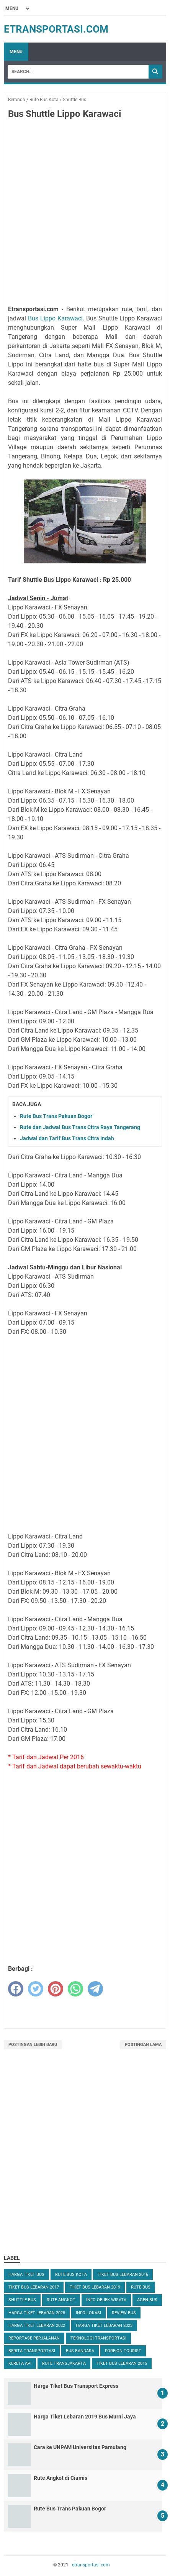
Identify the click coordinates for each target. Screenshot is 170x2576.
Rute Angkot (61, 2299)
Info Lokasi (88, 2312)
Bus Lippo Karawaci (55, 318)
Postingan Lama (143, 2044)
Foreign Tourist (123, 2350)
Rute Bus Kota (71, 2274)
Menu (16, 51)
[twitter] (35, 1988)
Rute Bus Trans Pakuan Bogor (56, 1116)
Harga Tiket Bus (26, 2274)
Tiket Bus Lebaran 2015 (121, 2363)
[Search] (78, 72)
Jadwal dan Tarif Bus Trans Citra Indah (67, 1138)
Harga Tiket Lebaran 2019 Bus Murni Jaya (85, 2416)
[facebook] (15, 1988)
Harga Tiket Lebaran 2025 (36, 2312)
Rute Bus (140, 2287)
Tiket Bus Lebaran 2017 (33, 2287)
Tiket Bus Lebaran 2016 (123, 2274)
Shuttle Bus (22, 2299)
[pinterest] (55, 1988)
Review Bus (124, 2312)
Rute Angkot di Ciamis (60, 2478)
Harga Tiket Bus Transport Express (76, 2386)
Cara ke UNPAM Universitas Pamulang (80, 2447)
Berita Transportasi (31, 2350)
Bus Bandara (80, 2350)
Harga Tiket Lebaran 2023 (104, 2325)
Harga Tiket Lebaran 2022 (36, 2325)
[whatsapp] (75, 1988)
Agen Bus (147, 2299)
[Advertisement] (85, 213)
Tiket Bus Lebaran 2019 (95, 2287)
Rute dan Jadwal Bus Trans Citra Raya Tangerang (80, 1127)
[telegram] (95, 1988)
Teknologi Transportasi (98, 2338)
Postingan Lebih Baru (32, 2044)
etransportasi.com (56, 29)
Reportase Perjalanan (34, 2338)
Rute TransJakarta (64, 2363)
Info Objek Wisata (106, 2299)
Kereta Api (19, 2363)
